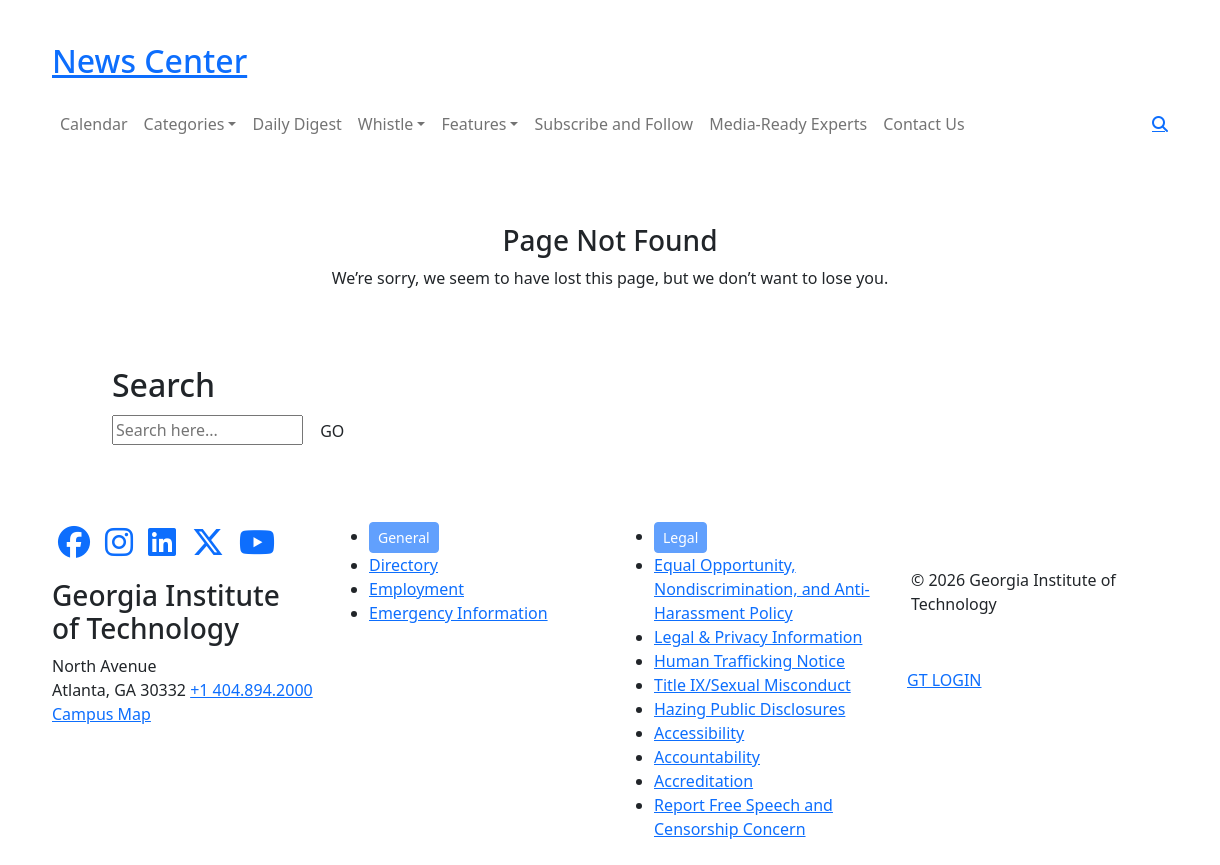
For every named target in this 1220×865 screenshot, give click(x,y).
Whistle (386, 124)
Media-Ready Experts (788, 124)
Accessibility (699, 733)
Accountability (707, 757)
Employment (416, 589)
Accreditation (703, 781)
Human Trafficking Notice (749, 661)
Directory (403, 565)
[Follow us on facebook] (74, 548)
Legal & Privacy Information (758, 637)
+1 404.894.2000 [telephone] (251, 690)
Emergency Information (458, 613)
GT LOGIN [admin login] (944, 680)
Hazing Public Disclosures (749, 709)
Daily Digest (296, 124)
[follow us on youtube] (257, 548)
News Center (149, 60)
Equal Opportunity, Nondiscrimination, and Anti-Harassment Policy (762, 589)
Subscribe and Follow (613, 124)
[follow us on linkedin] (162, 548)
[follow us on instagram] (119, 548)
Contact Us (923, 124)
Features (473, 124)
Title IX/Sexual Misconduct (752, 685)
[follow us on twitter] (208, 548)
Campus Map (101, 714)
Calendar (94, 124)
